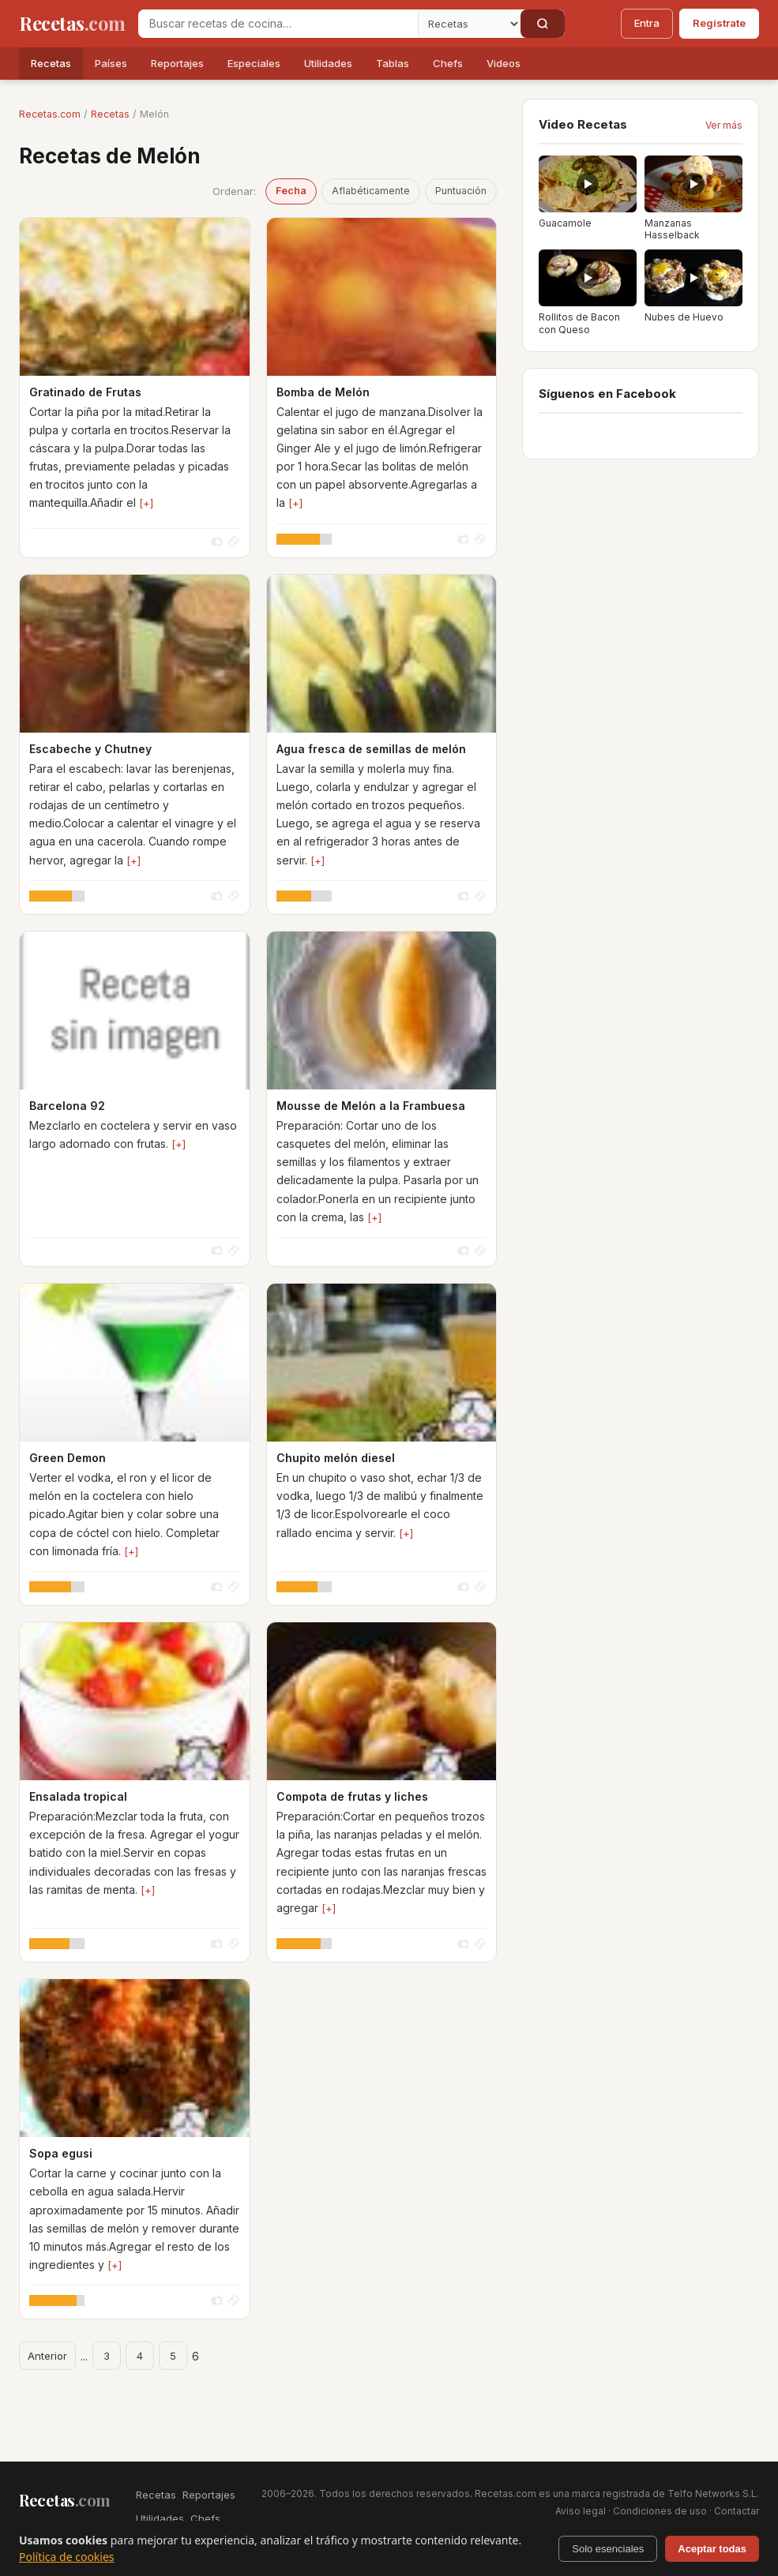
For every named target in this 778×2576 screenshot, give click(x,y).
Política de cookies (67, 2556)
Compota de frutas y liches (352, 1796)
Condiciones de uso (660, 2511)
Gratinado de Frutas (85, 392)
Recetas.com (50, 114)
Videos (504, 63)
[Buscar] (543, 23)
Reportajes (177, 63)
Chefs (448, 63)
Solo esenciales (608, 2549)
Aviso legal (580, 2511)
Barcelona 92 (67, 1105)
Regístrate (719, 23)
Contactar (736, 2511)
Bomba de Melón (323, 392)
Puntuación (461, 191)
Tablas (392, 63)
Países (111, 63)
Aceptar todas (712, 2549)
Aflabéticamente (371, 191)
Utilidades (328, 63)
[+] (146, 503)
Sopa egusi (60, 2153)
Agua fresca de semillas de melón (371, 749)
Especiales (253, 63)
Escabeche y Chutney (90, 749)
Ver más (723, 125)
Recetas (51, 63)
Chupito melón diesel (335, 1457)
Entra (647, 23)
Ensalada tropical (78, 1796)
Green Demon (67, 1457)
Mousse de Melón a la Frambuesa (370, 1105)
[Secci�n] (469, 23)
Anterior (47, 2355)
